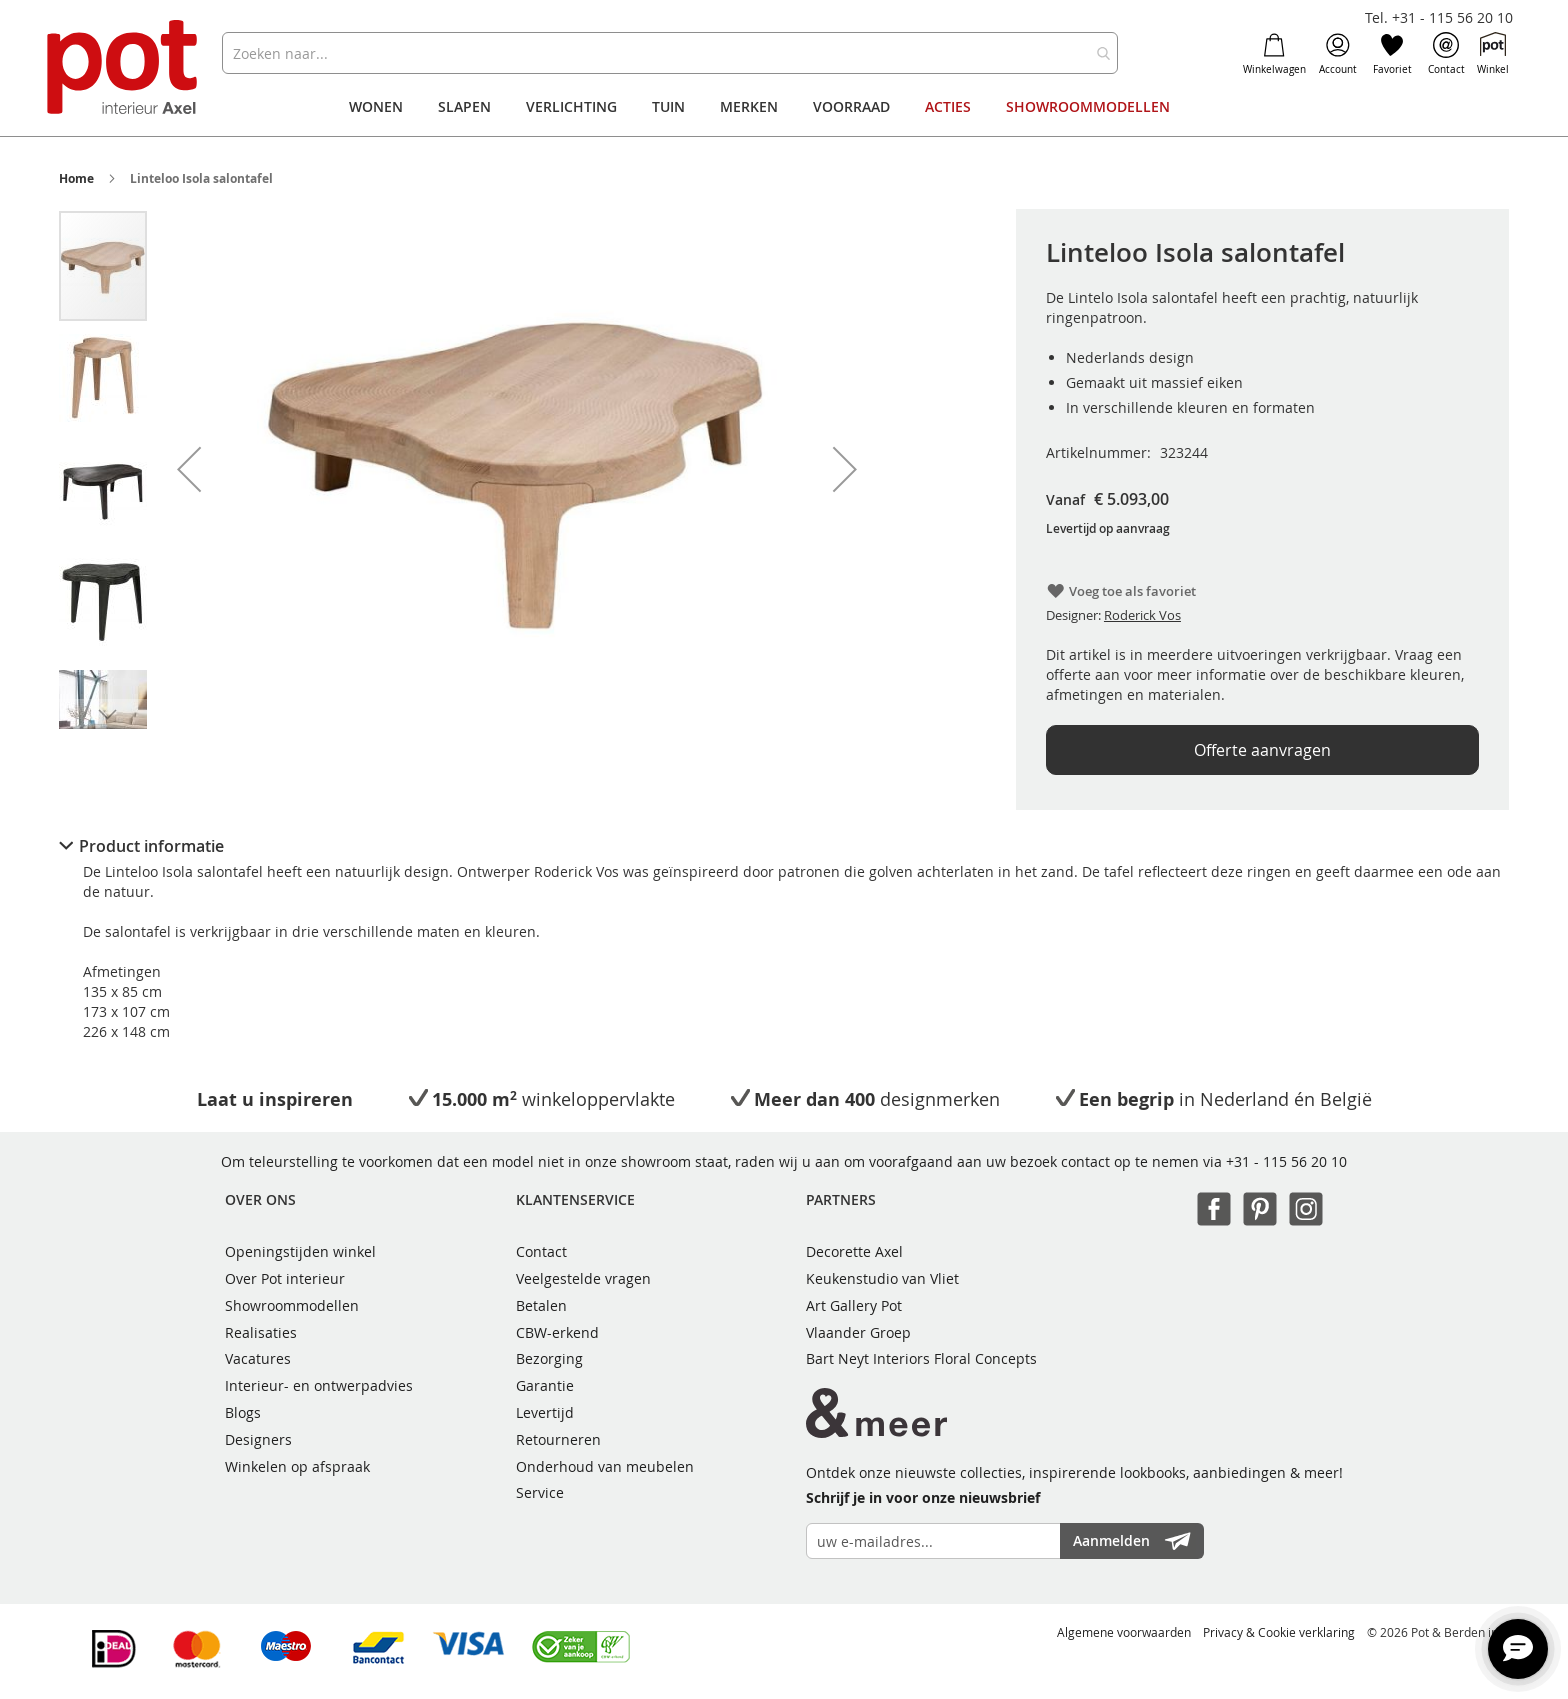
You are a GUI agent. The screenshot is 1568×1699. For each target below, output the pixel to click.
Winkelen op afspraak (297, 1466)
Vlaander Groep (858, 1332)
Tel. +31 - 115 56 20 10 (1439, 17)
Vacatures (258, 1358)
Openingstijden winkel (300, 1251)
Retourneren (558, 1439)
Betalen (541, 1305)
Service (540, 1492)
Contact (1446, 54)
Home (76, 178)
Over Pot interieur (285, 1278)
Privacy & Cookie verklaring (1279, 1632)
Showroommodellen (292, 1305)
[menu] (784, 107)
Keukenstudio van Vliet (882, 1278)
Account (1338, 54)
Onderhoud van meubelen (605, 1466)
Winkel (1493, 54)
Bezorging (549, 1358)
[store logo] (124, 69)
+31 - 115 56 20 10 (1286, 1161)
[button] (189, 469)
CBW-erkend (557, 1332)
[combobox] (670, 53)
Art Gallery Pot (854, 1305)
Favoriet (1392, 54)
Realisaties (261, 1332)
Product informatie (151, 846)
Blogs (243, 1412)
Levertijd (545, 1412)
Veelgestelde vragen (583, 1278)
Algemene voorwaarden (1124, 1632)
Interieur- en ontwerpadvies (319, 1385)
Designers (258, 1439)
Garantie (545, 1385)
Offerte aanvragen (1262, 750)
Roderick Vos (1142, 615)
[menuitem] (376, 107)
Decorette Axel (854, 1251)
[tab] (784, 846)
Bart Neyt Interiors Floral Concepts (921, 1358)
